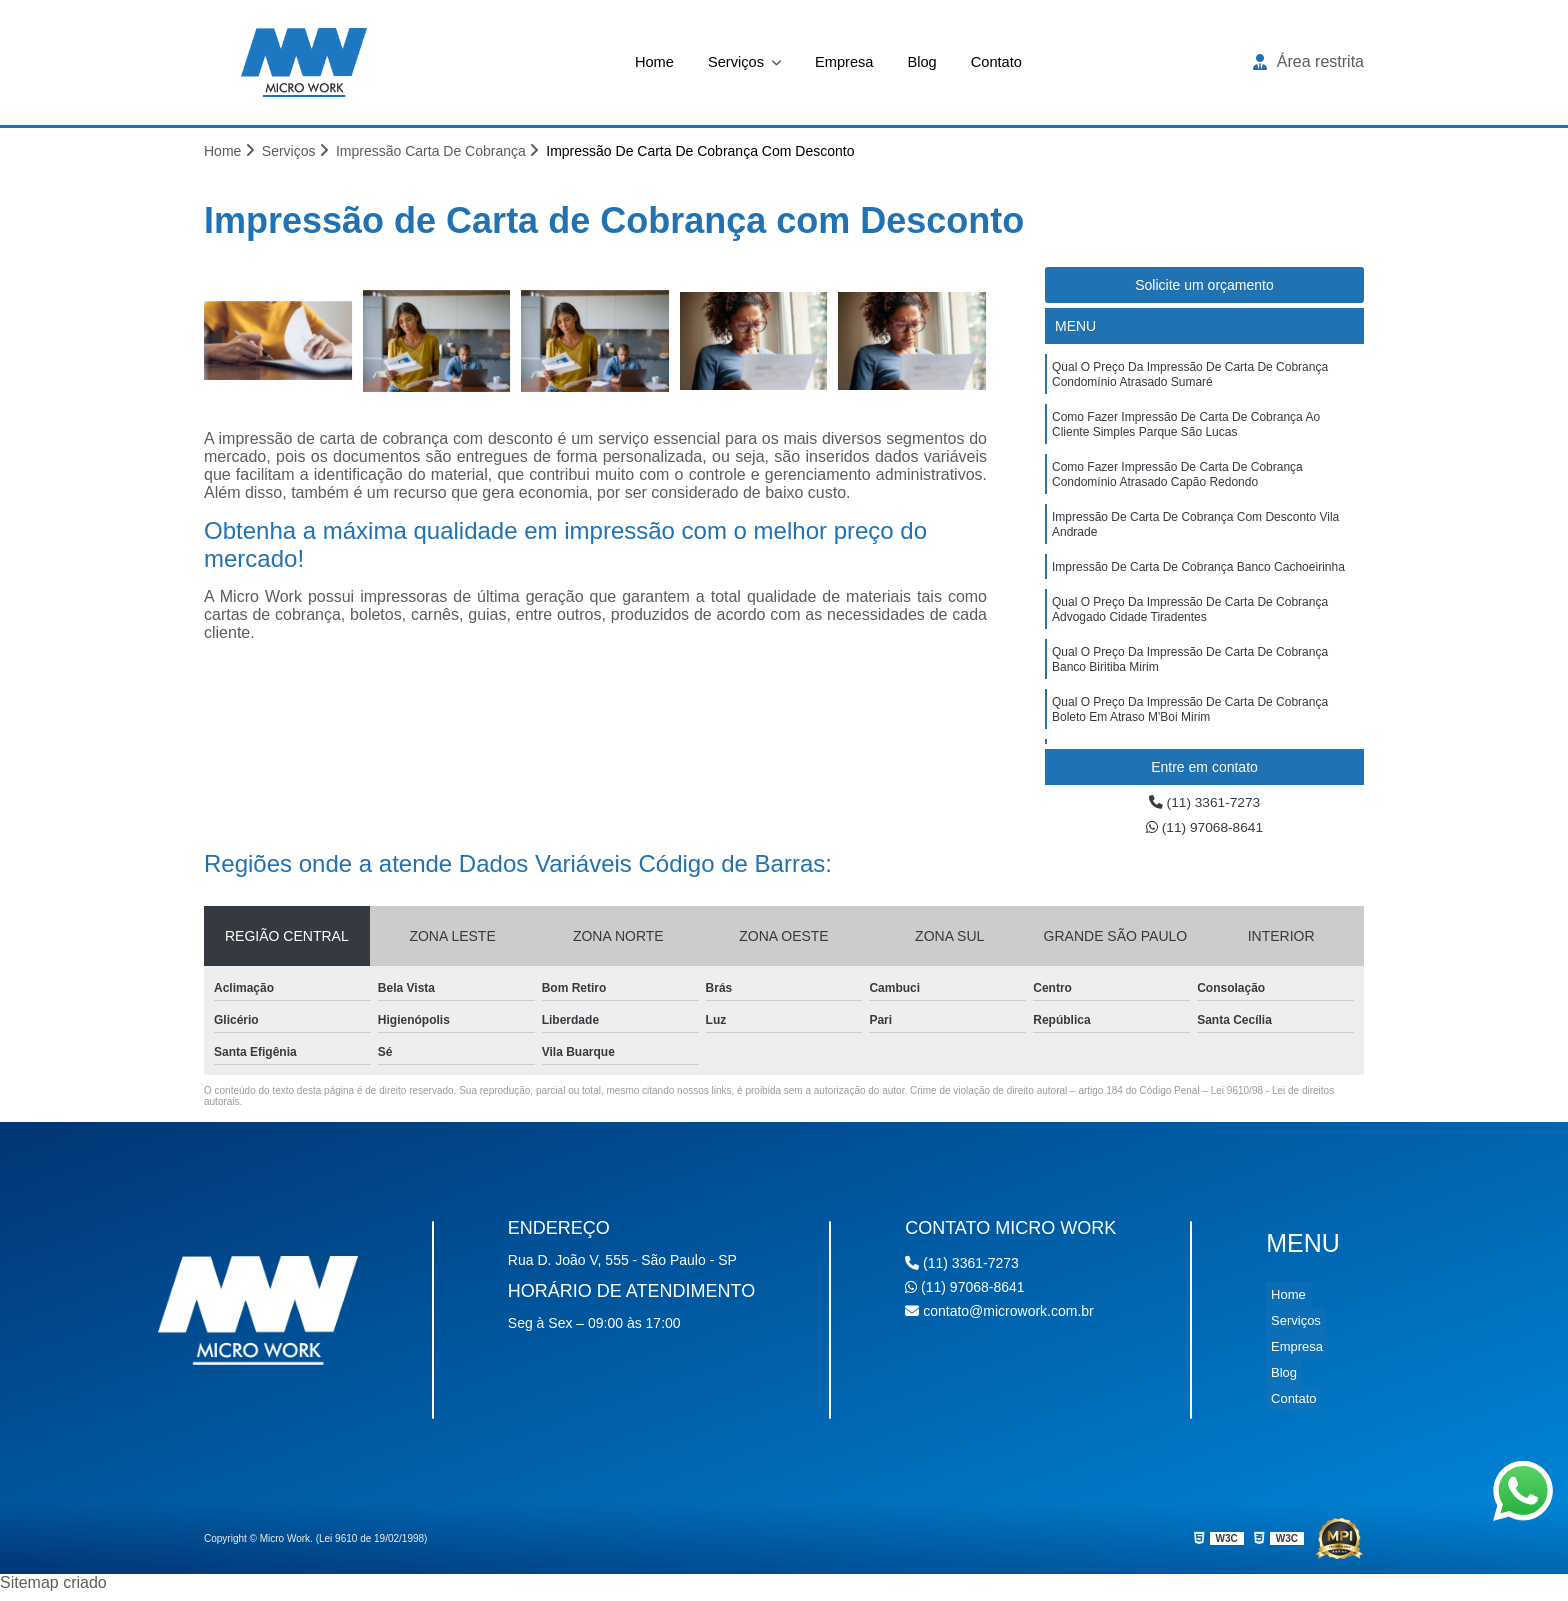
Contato (1005, 61)
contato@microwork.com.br (999, 1320)
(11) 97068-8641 (1204, 834)
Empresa (845, 61)
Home (645, 61)
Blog (927, 61)
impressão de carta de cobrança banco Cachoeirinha (1198, 596)
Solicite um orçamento (1204, 288)
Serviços (733, 61)
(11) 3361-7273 (1205, 806)
